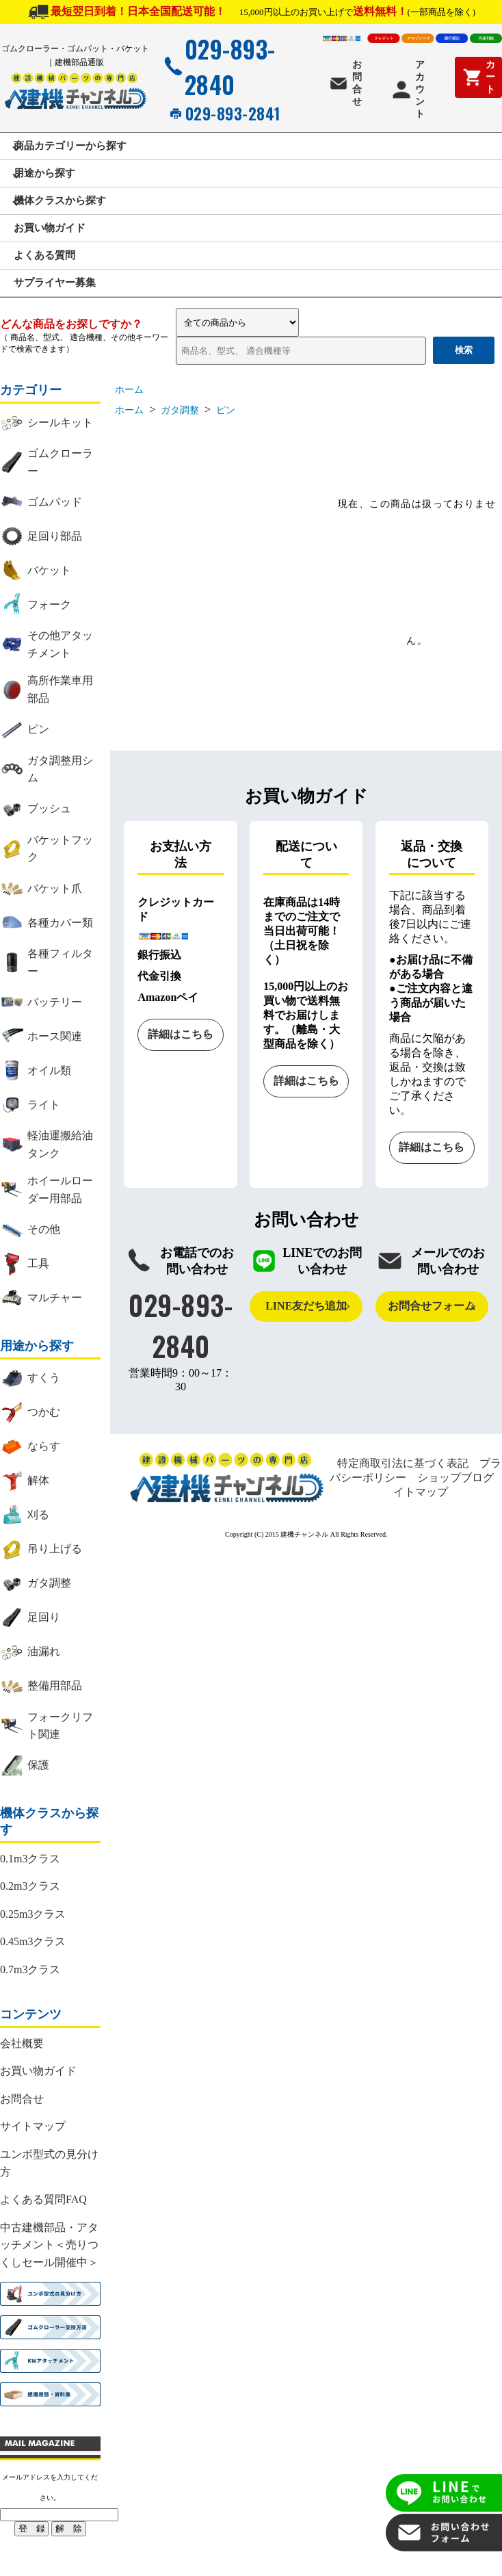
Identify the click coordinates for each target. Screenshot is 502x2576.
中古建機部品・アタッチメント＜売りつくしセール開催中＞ (49, 2245)
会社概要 (22, 2043)
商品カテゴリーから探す (70, 145)
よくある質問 (44, 255)
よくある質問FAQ (43, 2199)
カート (478, 77)
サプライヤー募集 (55, 282)
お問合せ (345, 83)
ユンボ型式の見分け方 (49, 2163)
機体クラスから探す (60, 200)
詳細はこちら (180, 1034)
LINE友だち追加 (306, 1306)
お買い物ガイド (49, 227)
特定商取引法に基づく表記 (402, 1463)
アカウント (408, 89)
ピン (224, 410)
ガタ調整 (179, 410)
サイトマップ (33, 2126)
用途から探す (44, 173)
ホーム (129, 390)
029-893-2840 (218, 66)
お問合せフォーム (431, 1306)
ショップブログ (455, 1477)
